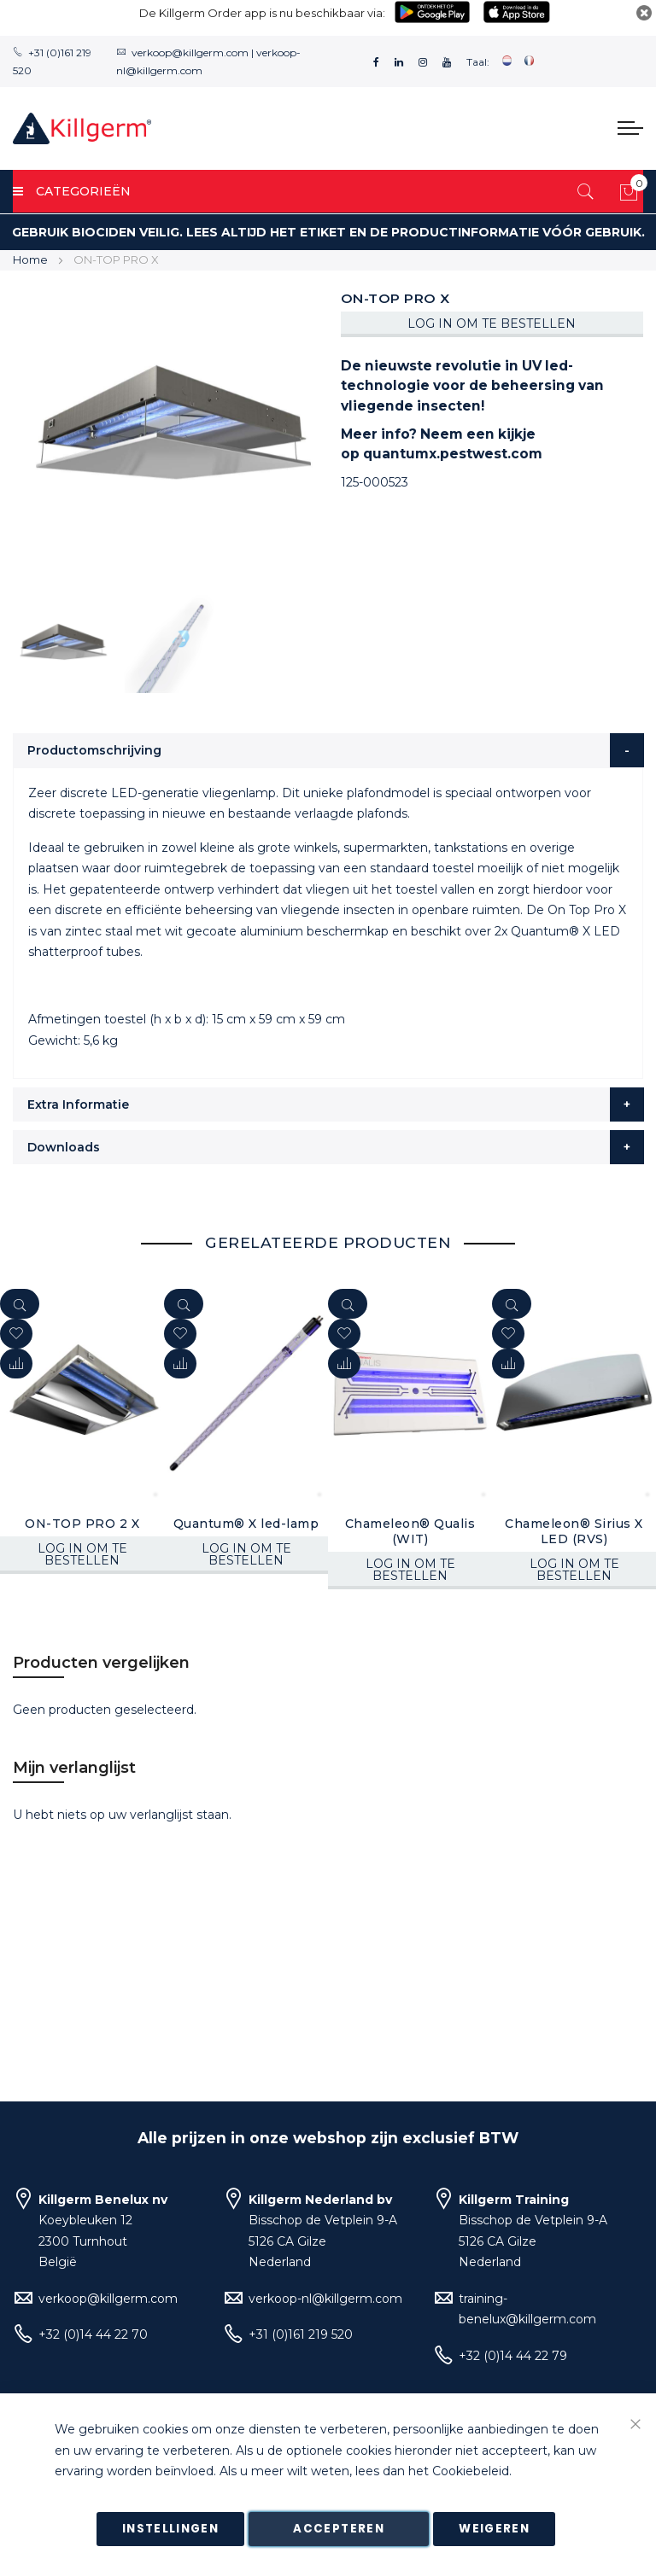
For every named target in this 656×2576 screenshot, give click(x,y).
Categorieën (72, 191)
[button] (16, 1363)
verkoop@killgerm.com (190, 52)
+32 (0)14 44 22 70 (93, 2334)
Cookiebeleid (470, 2472)
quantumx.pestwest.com (452, 454)
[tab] (328, 750)
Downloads (63, 1147)
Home (30, 259)
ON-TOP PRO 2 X (82, 1523)
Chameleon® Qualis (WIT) (410, 1531)
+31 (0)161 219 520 (301, 2334)
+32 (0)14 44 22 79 (513, 2355)
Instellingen (170, 2529)
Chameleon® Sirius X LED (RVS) (574, 1531)
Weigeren (494, 2529)
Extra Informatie (78, 1104)
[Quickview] (19, 1304)
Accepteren (338, 2529)
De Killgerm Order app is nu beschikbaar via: (262, 13)
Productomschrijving (94, 750)
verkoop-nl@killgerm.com (325, 2298)
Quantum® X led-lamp (246, 1523)
